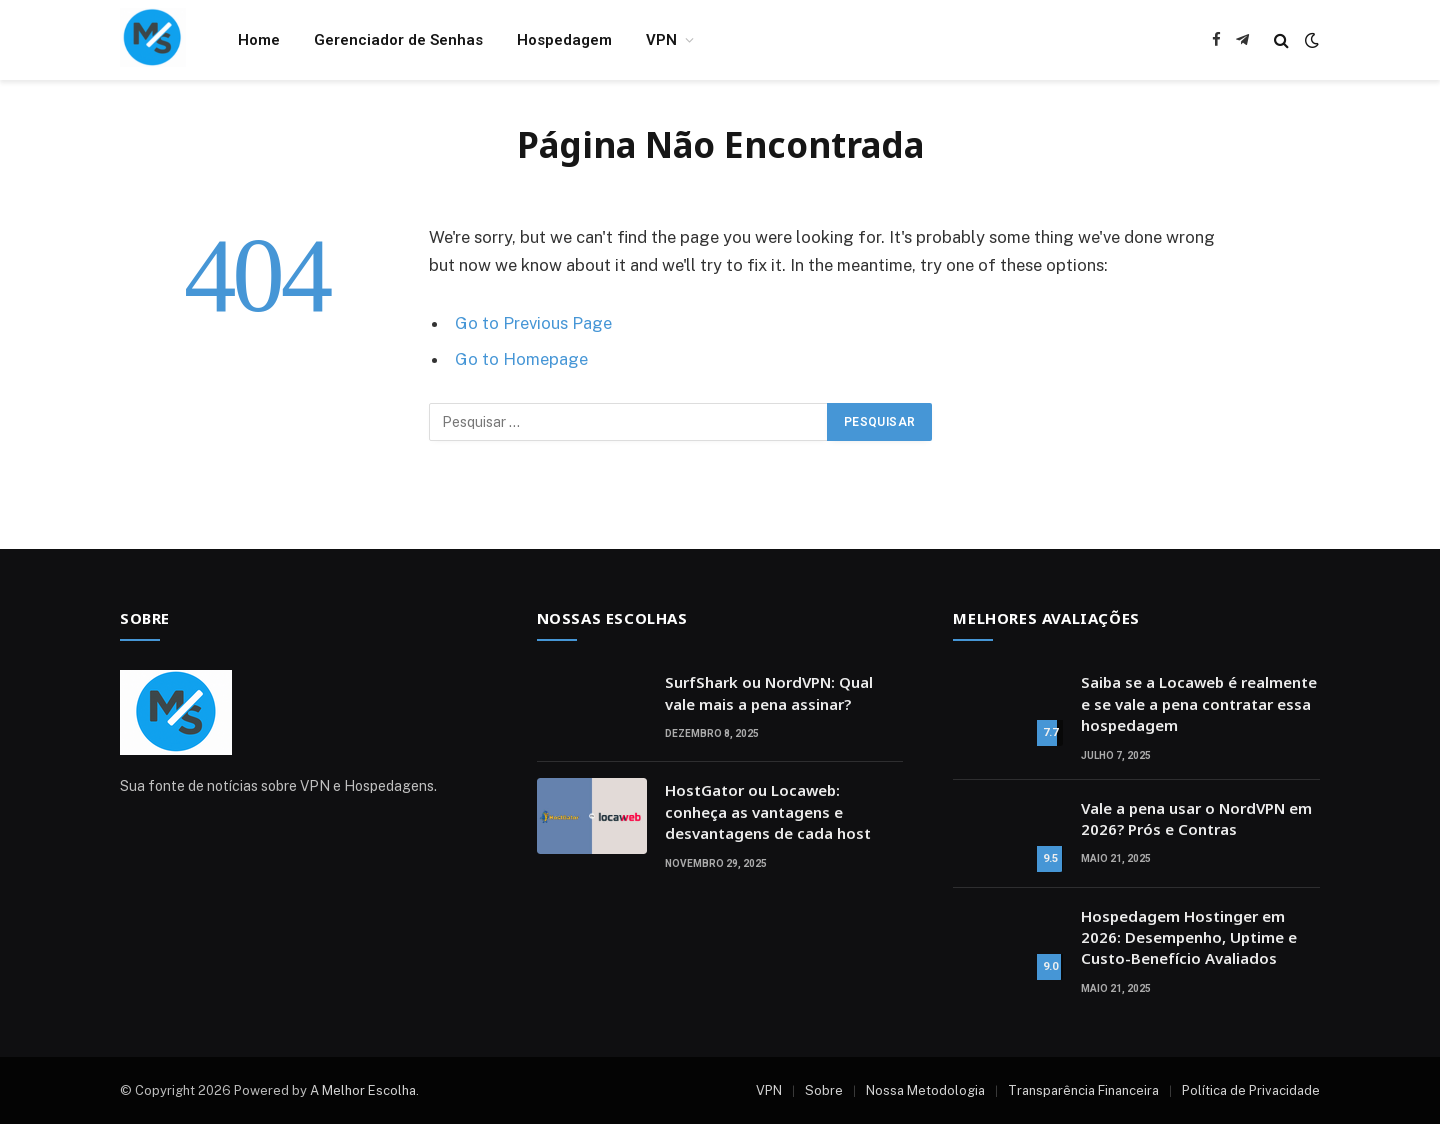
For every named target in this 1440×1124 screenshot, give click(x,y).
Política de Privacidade (1251, 1090)
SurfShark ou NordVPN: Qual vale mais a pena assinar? (769, 692)
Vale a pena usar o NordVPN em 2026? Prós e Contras (1196, 818)
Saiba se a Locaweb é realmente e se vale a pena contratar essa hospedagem (1199, 703)
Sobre (824, 1090)
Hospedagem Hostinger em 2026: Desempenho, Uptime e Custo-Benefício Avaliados (1189, 937)
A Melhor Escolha (363, 1090)
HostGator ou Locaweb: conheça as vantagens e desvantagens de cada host (768, 811)
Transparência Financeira (1083, 1090)
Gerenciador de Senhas (398, 40)
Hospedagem (564, 40)
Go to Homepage (521, 359)
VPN (661, 40)
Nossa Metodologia (925, 1090)
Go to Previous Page (533, 323)
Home (259, 40)
